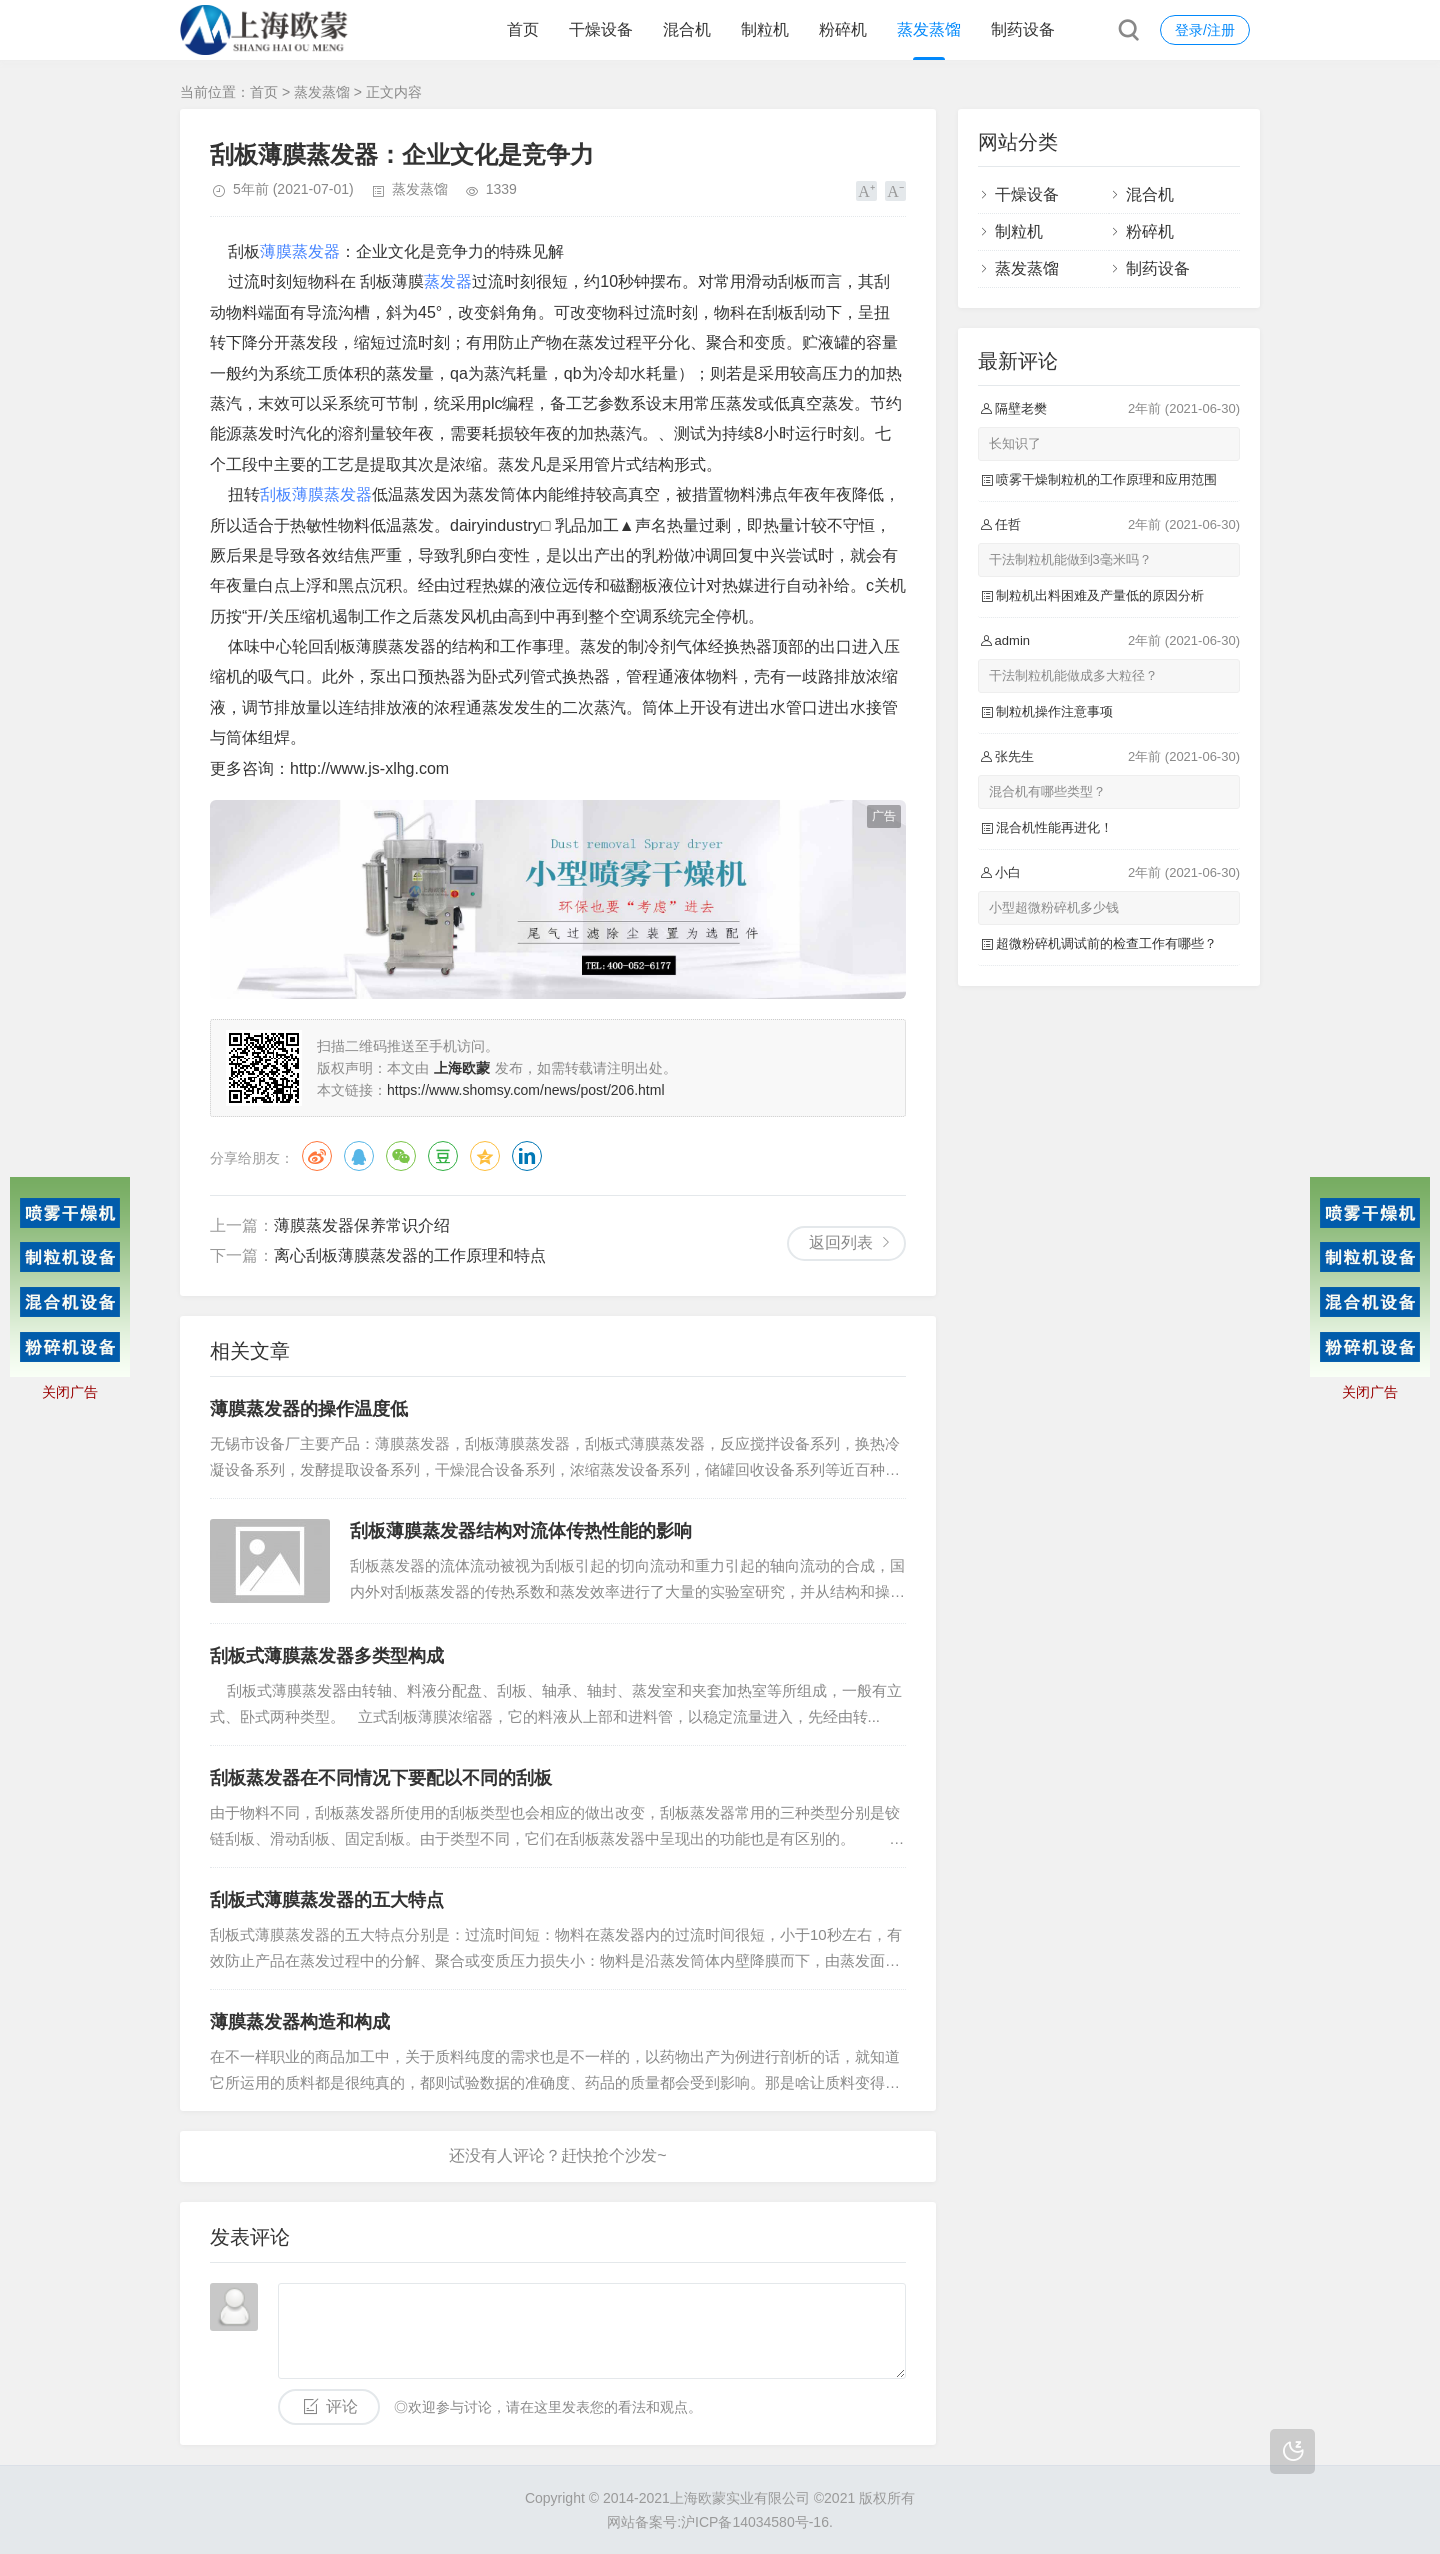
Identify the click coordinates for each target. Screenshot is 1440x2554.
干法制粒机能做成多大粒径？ (1073, 675)
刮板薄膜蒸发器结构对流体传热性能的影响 (521, 1531)
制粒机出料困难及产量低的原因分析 (1100, 595)
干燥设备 (601, 29)
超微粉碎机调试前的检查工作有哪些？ (1106, 943)
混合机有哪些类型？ (1047, 791)
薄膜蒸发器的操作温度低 (309, 1409)
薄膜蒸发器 (300, 251)
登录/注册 (1205, 30)
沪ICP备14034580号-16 (755, 2522)
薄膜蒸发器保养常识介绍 (362, 1225)
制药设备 (1023, 29)
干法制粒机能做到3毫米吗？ (1070, 559)
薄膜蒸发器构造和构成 (300, 2022)
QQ (359, 1156)
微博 (317, 1156)
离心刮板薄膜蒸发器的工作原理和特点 (410, 1255)
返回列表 (841, 1242)
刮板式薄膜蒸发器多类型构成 (327, 1656)
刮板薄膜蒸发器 (316, 494)
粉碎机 (843, 29)
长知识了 (1015, 443)
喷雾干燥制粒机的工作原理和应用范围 (1106, 479)
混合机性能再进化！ (1054, 827)
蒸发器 (448, 281)
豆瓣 (443, 1156)
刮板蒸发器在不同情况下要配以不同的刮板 (381, 1778)
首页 (523, 29)
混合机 (687, 29)
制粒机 (765, 29)
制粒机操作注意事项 (1054, 711)
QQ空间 (485, 1156)
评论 (342, 2406)
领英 (527, 1156)
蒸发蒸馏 (929, 29)
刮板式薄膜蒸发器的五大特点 (327, 1900)
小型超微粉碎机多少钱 (1054, 907)
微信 (401, 1156)
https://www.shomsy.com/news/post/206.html (526, 1090)
